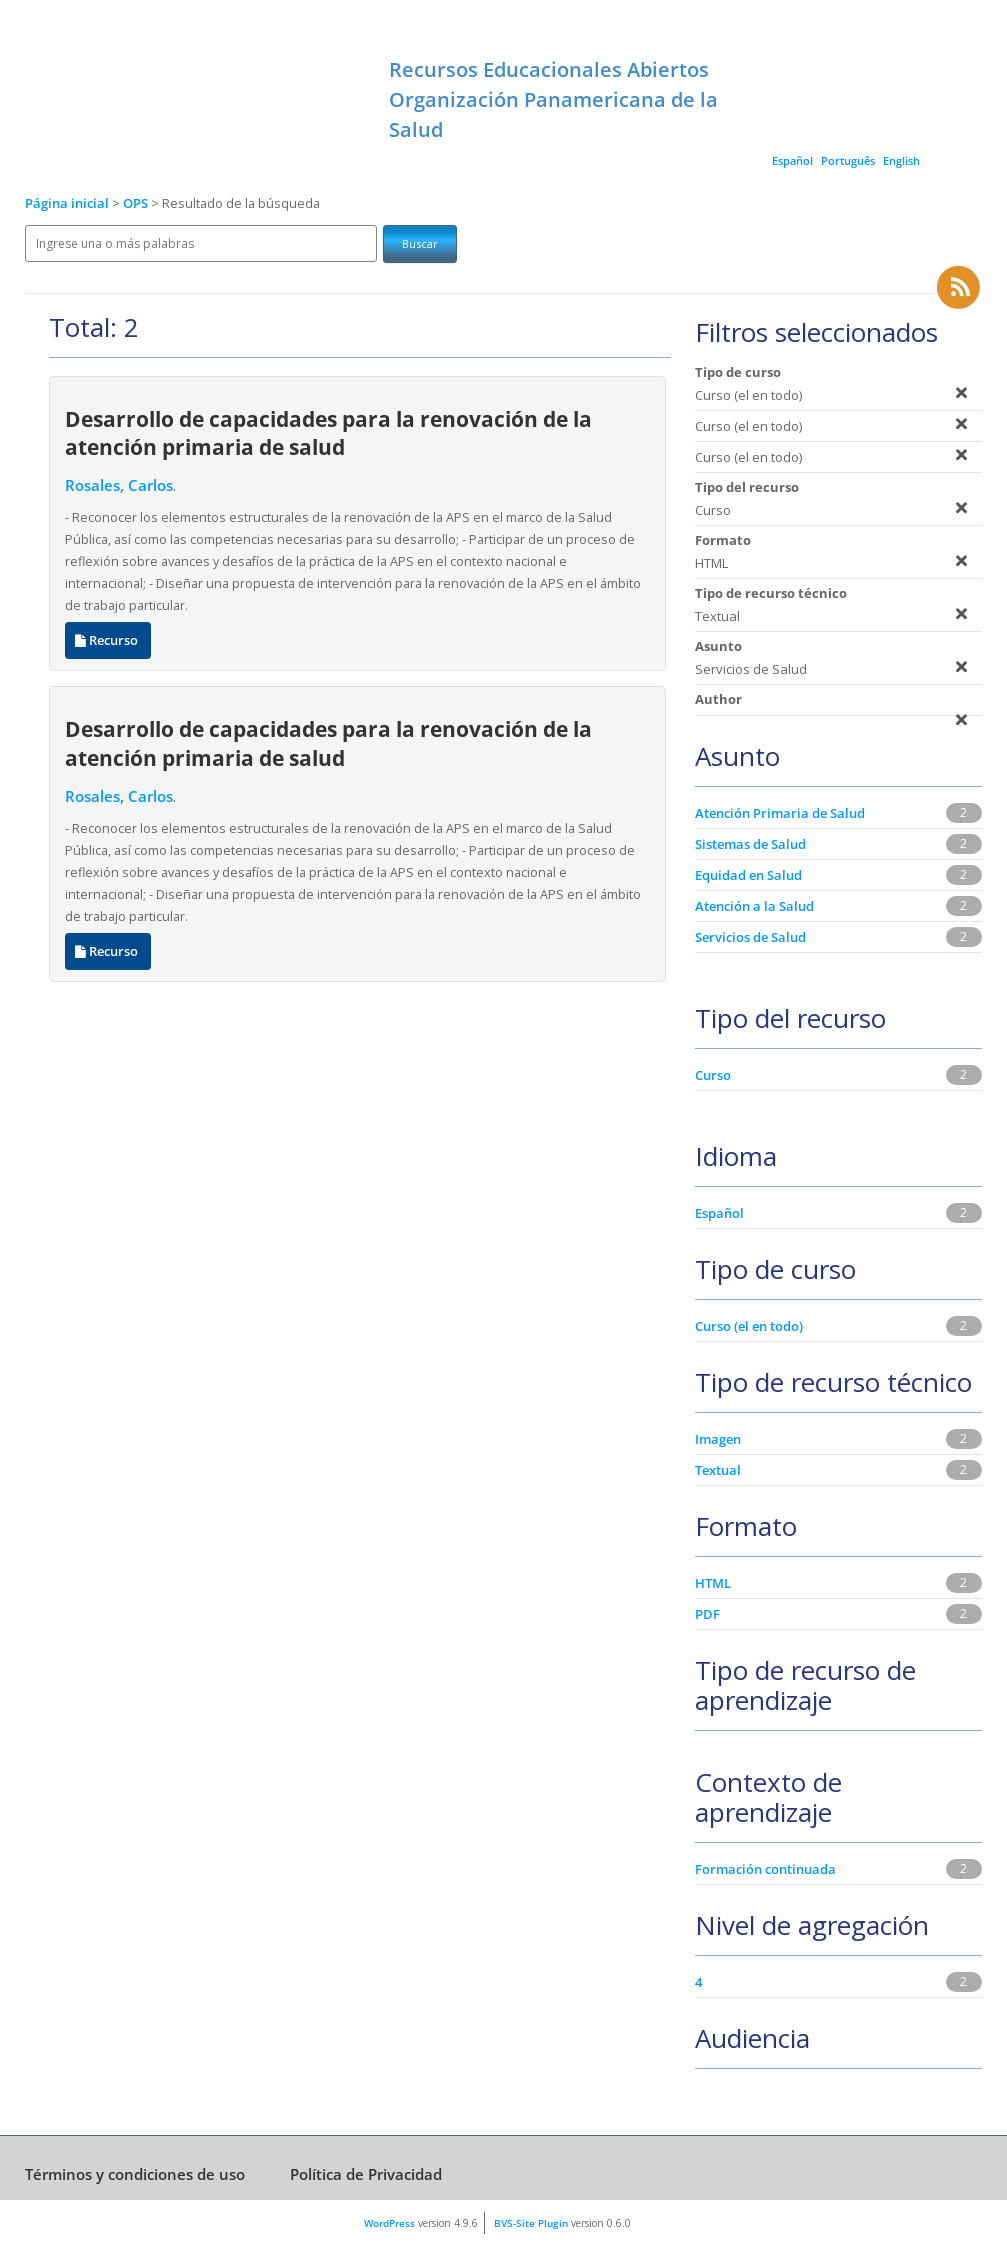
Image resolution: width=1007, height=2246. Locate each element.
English (901, 160)
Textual (718, 1470)
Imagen (718, 1439)
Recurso (108, 640)
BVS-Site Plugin (531, 2223)
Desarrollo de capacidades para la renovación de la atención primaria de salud (328, 433)
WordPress (389, 2223)
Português (848, 160)
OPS (137, 203)
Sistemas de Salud (750, 844)
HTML (713, 1583)
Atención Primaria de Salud (780, 813)
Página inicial (67, 203)
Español (792, 160)
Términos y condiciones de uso (135, 2174)
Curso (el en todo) (749, 1326)
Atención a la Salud (754, 906)
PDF (707, 1614)
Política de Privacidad (366, 2174)
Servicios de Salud (750, 937)
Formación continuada (765, 1869)
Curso (713, 1075)
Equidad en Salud (748, 875)
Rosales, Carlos (119, 485)
